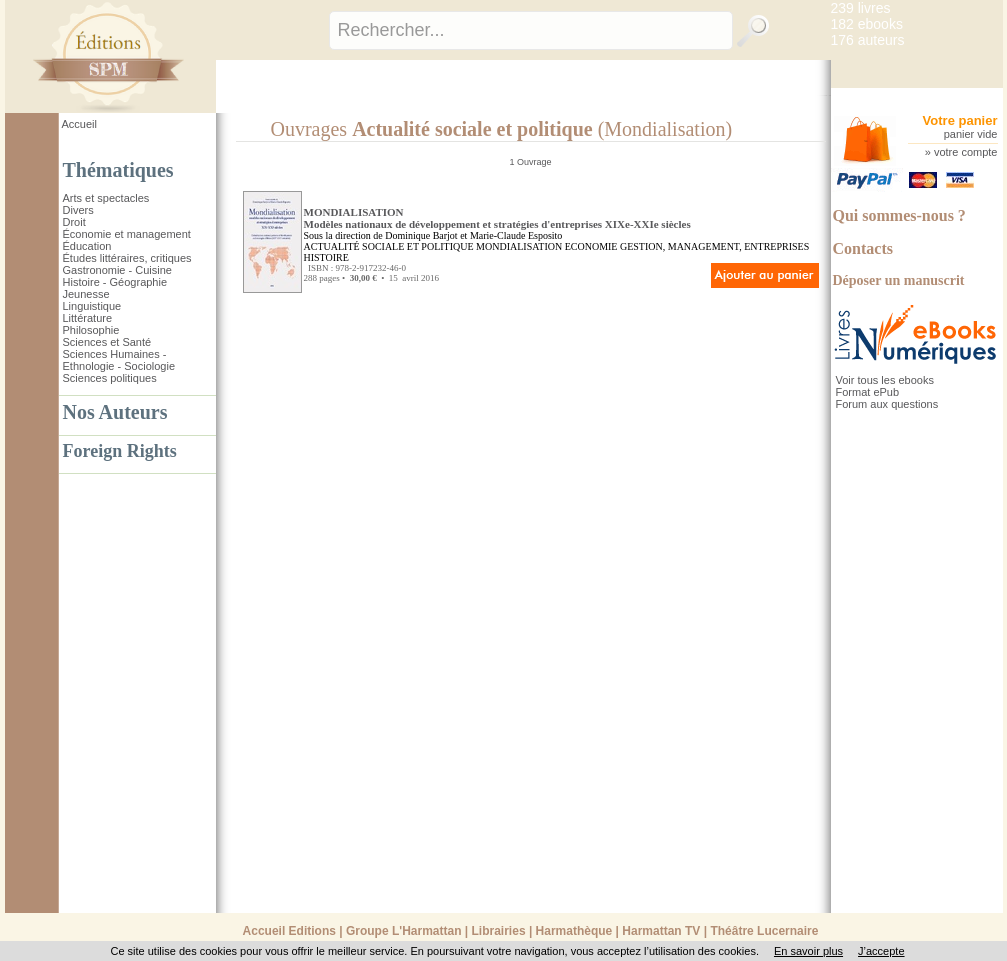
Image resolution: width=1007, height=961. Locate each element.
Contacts (863, 248)
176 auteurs (868, 40)
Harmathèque (574, 931)
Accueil (79, 124)
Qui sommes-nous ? (899, 215)
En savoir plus (808, 951)
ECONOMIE (591, 246)
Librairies (499, 931)
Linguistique (92, 306)
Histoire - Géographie (115, 282)
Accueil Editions (289, 931)
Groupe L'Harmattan (404, 931)
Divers (78, 210)
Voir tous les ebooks (885, 380)
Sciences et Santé (107, 342)
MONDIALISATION (519, 246)
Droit (74, 222)
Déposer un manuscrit (899, 280)
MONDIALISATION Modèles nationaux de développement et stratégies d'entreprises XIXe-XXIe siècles (497, 218)
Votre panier (960, 120)
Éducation (87, 246)
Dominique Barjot (421, 235)
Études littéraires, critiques (127, 258)
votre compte (966, 152)
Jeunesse (86, 294)
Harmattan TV (661, 931)
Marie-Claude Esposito (516, 235)
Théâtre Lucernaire (764, 931)
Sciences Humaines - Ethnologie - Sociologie (119, 360)
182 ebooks (867, 24)
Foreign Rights (120, 451)
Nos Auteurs (115, 412)
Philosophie (91, 330)
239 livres (861, 8)
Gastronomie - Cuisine (117, 270)
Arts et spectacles (106, 198)
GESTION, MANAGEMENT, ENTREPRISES (714, 246)
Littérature (88, 318)
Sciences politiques (110, 378)
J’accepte (881, 951)
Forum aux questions (887, 404)
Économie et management (127, 234)
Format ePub (868, 392)
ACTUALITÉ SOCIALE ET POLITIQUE (389, 246)
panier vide (971, 134)
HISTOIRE (326, 257)
